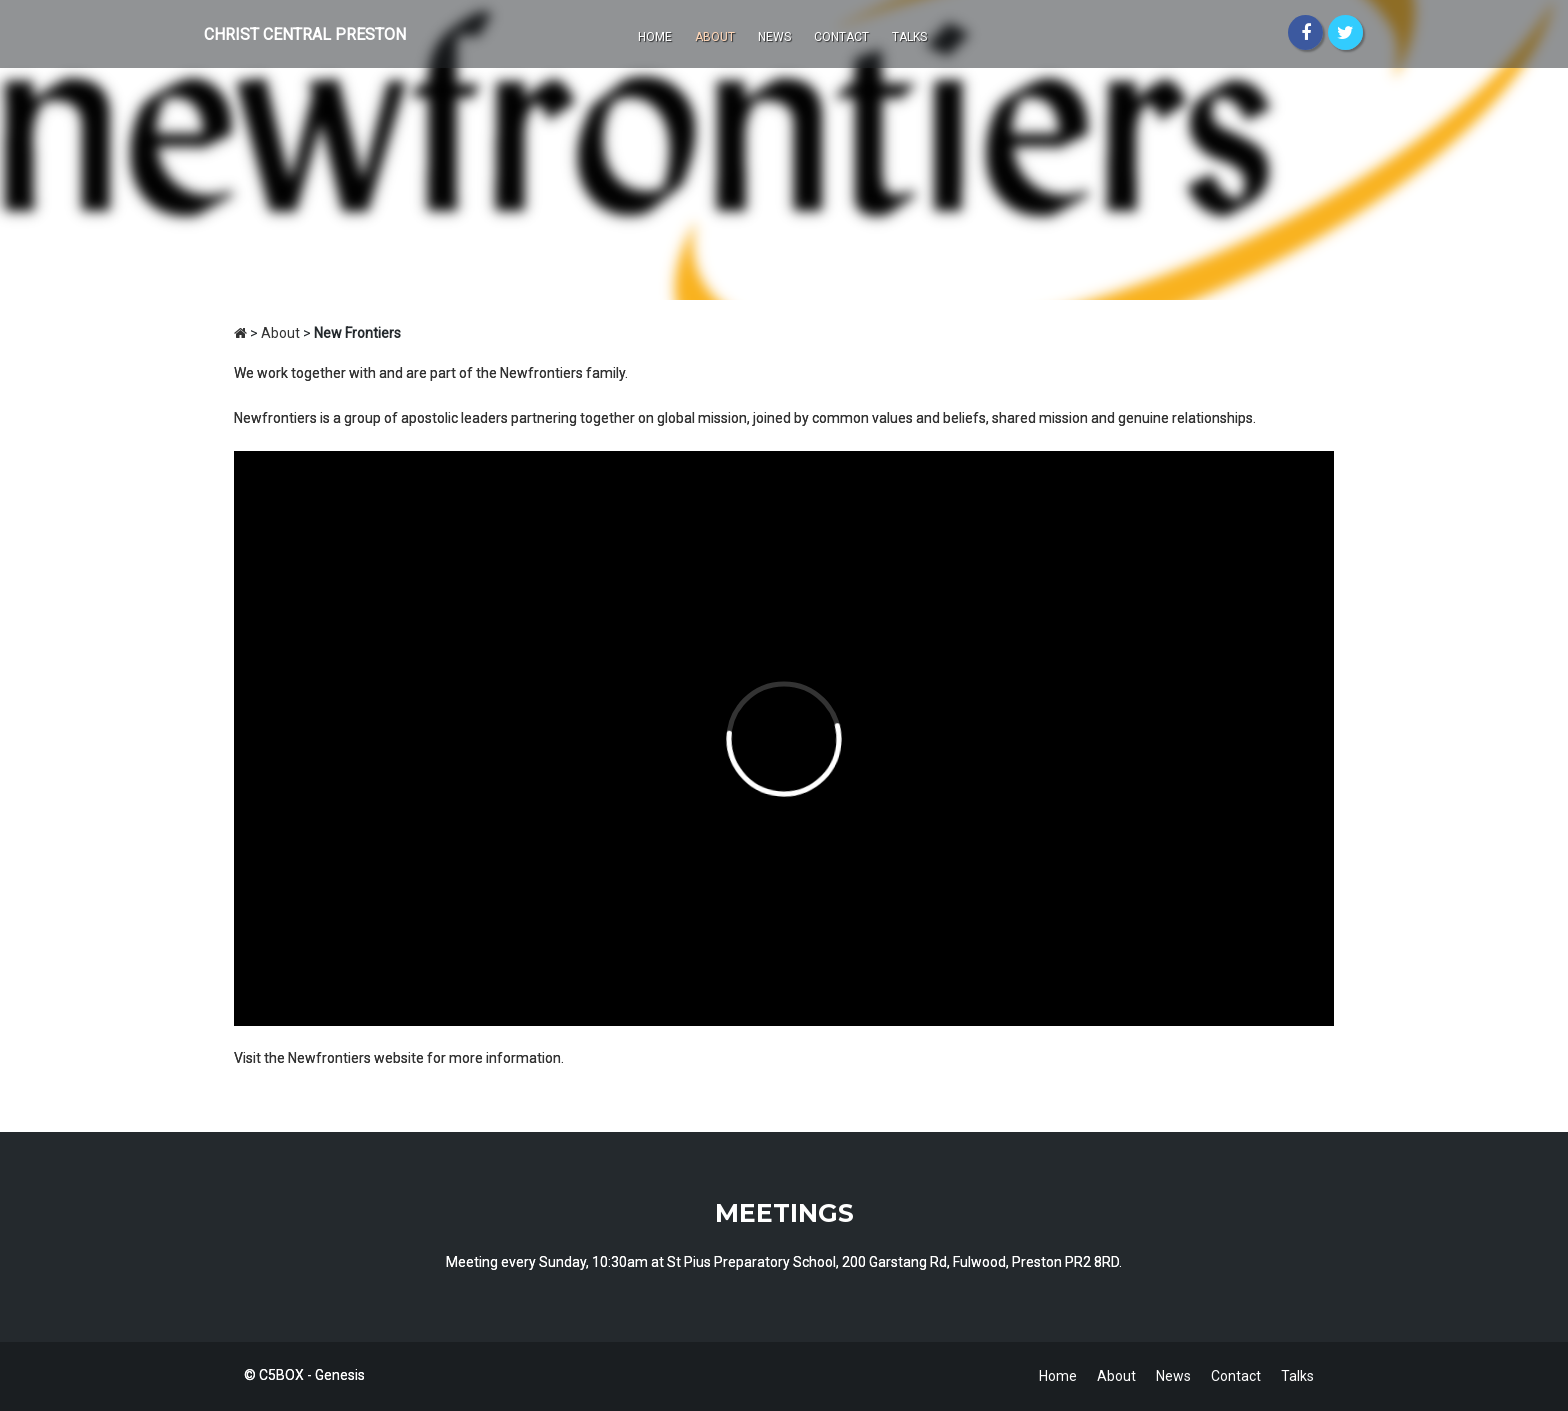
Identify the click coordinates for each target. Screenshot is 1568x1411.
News (774, 37)
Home (655, 37)
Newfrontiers (329, 1058)
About (715, 37)
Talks (909, 37)
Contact (841, 37)
